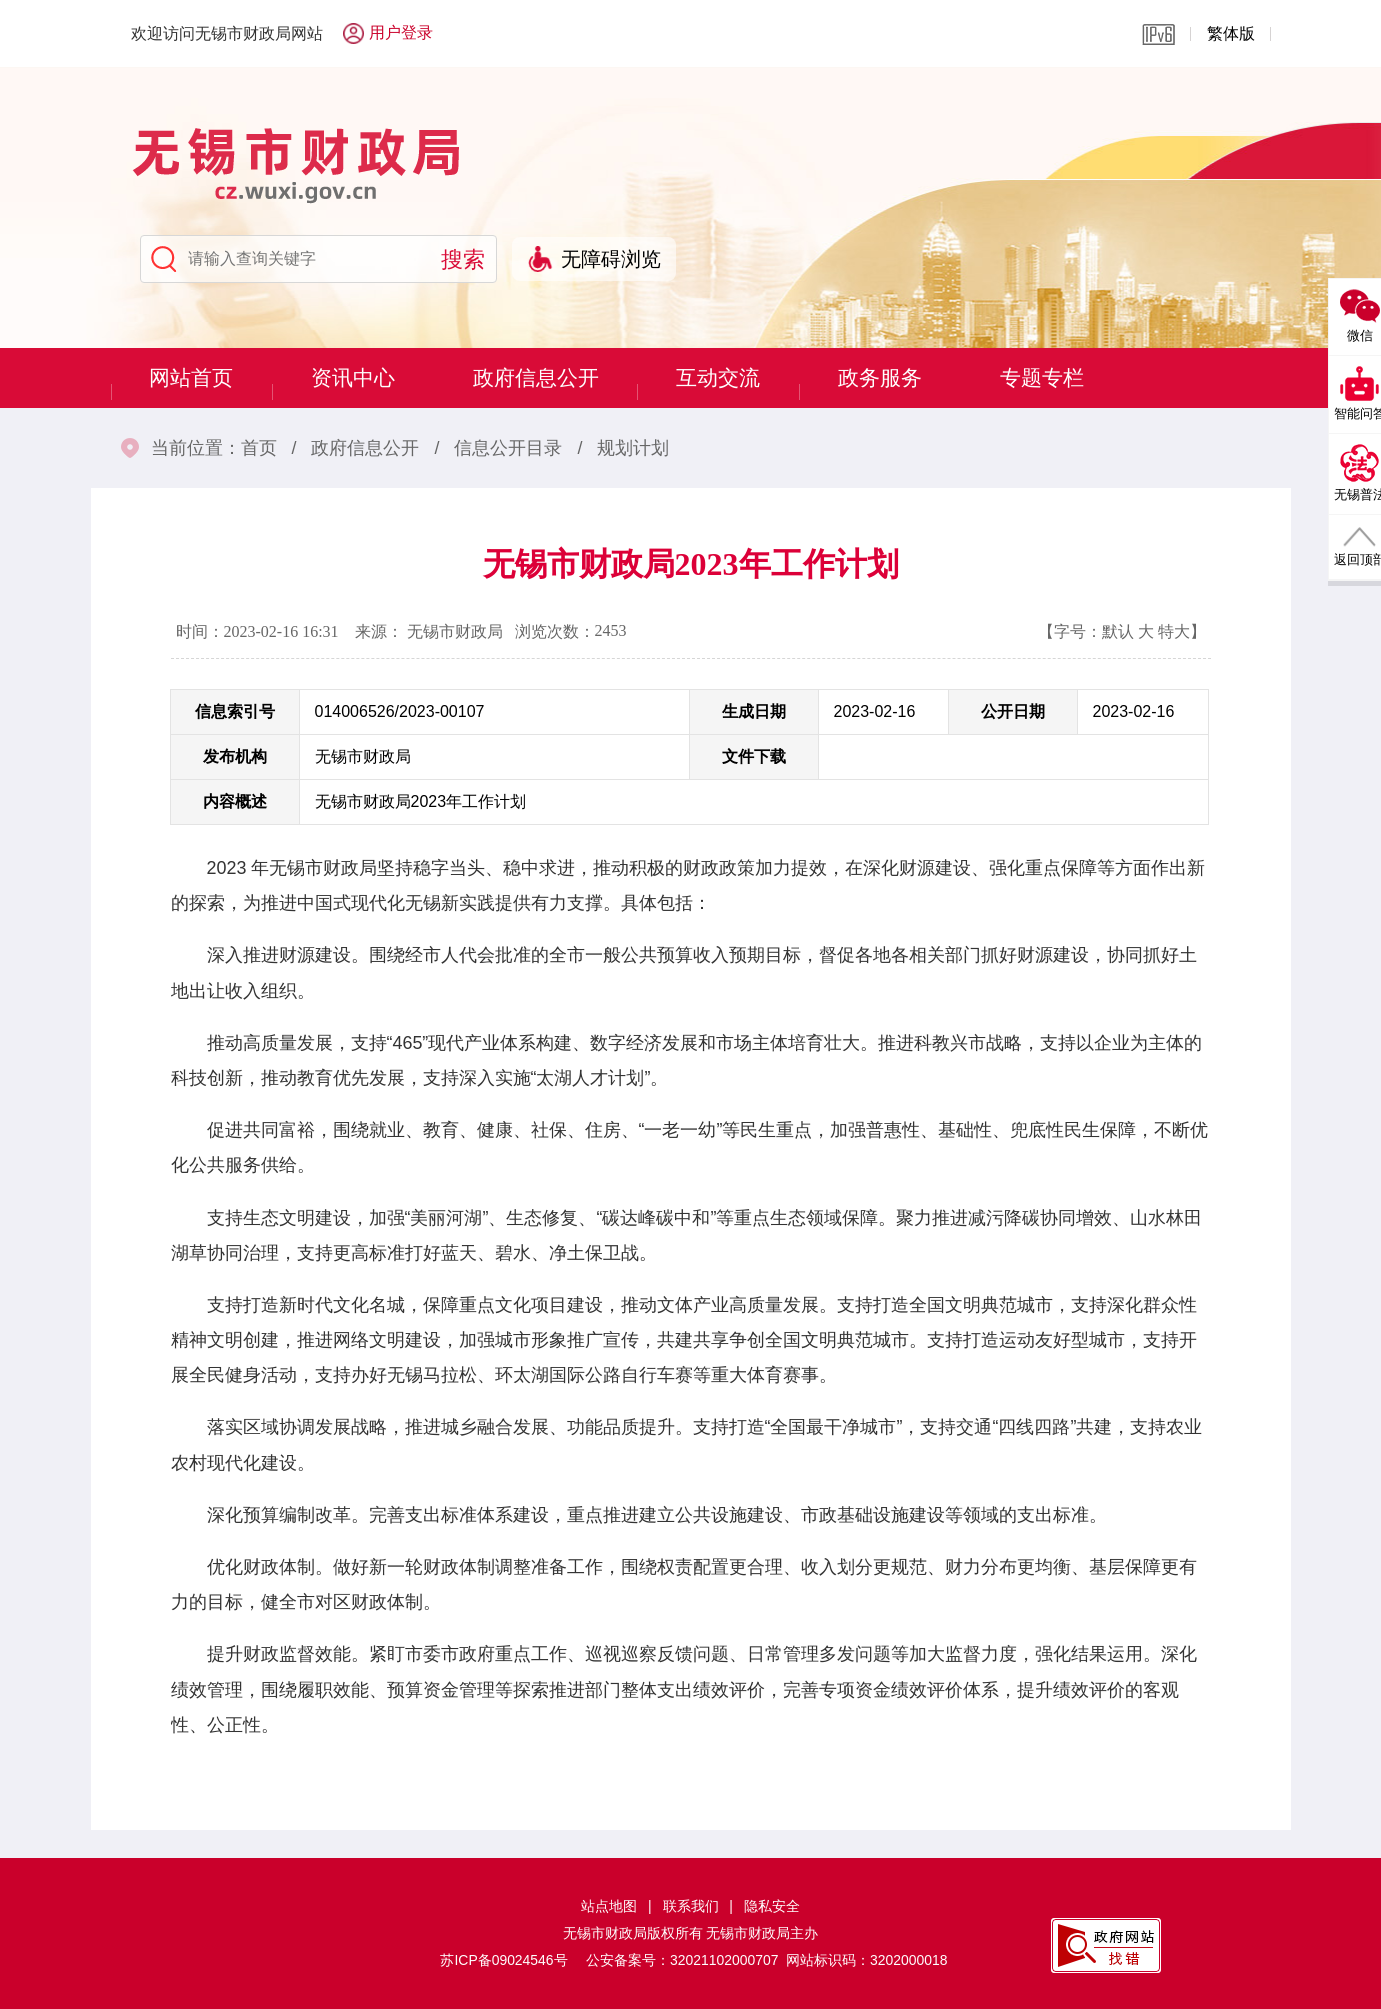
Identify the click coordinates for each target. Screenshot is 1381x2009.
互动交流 (757, 377)
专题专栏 (1101, 377)
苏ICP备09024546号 (503, 1960)
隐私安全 (772, 1906)
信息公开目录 (508, 448)
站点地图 (609, 1906)
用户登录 (401, 32)
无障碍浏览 (611, 259)
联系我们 (691, 1906)
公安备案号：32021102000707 (682, 1960)
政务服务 (929, 377)
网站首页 (197, 377)
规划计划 (633, 448)
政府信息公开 (563, 377)
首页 (259, 448)
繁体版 (1231, 33)
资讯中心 (369, 377)
